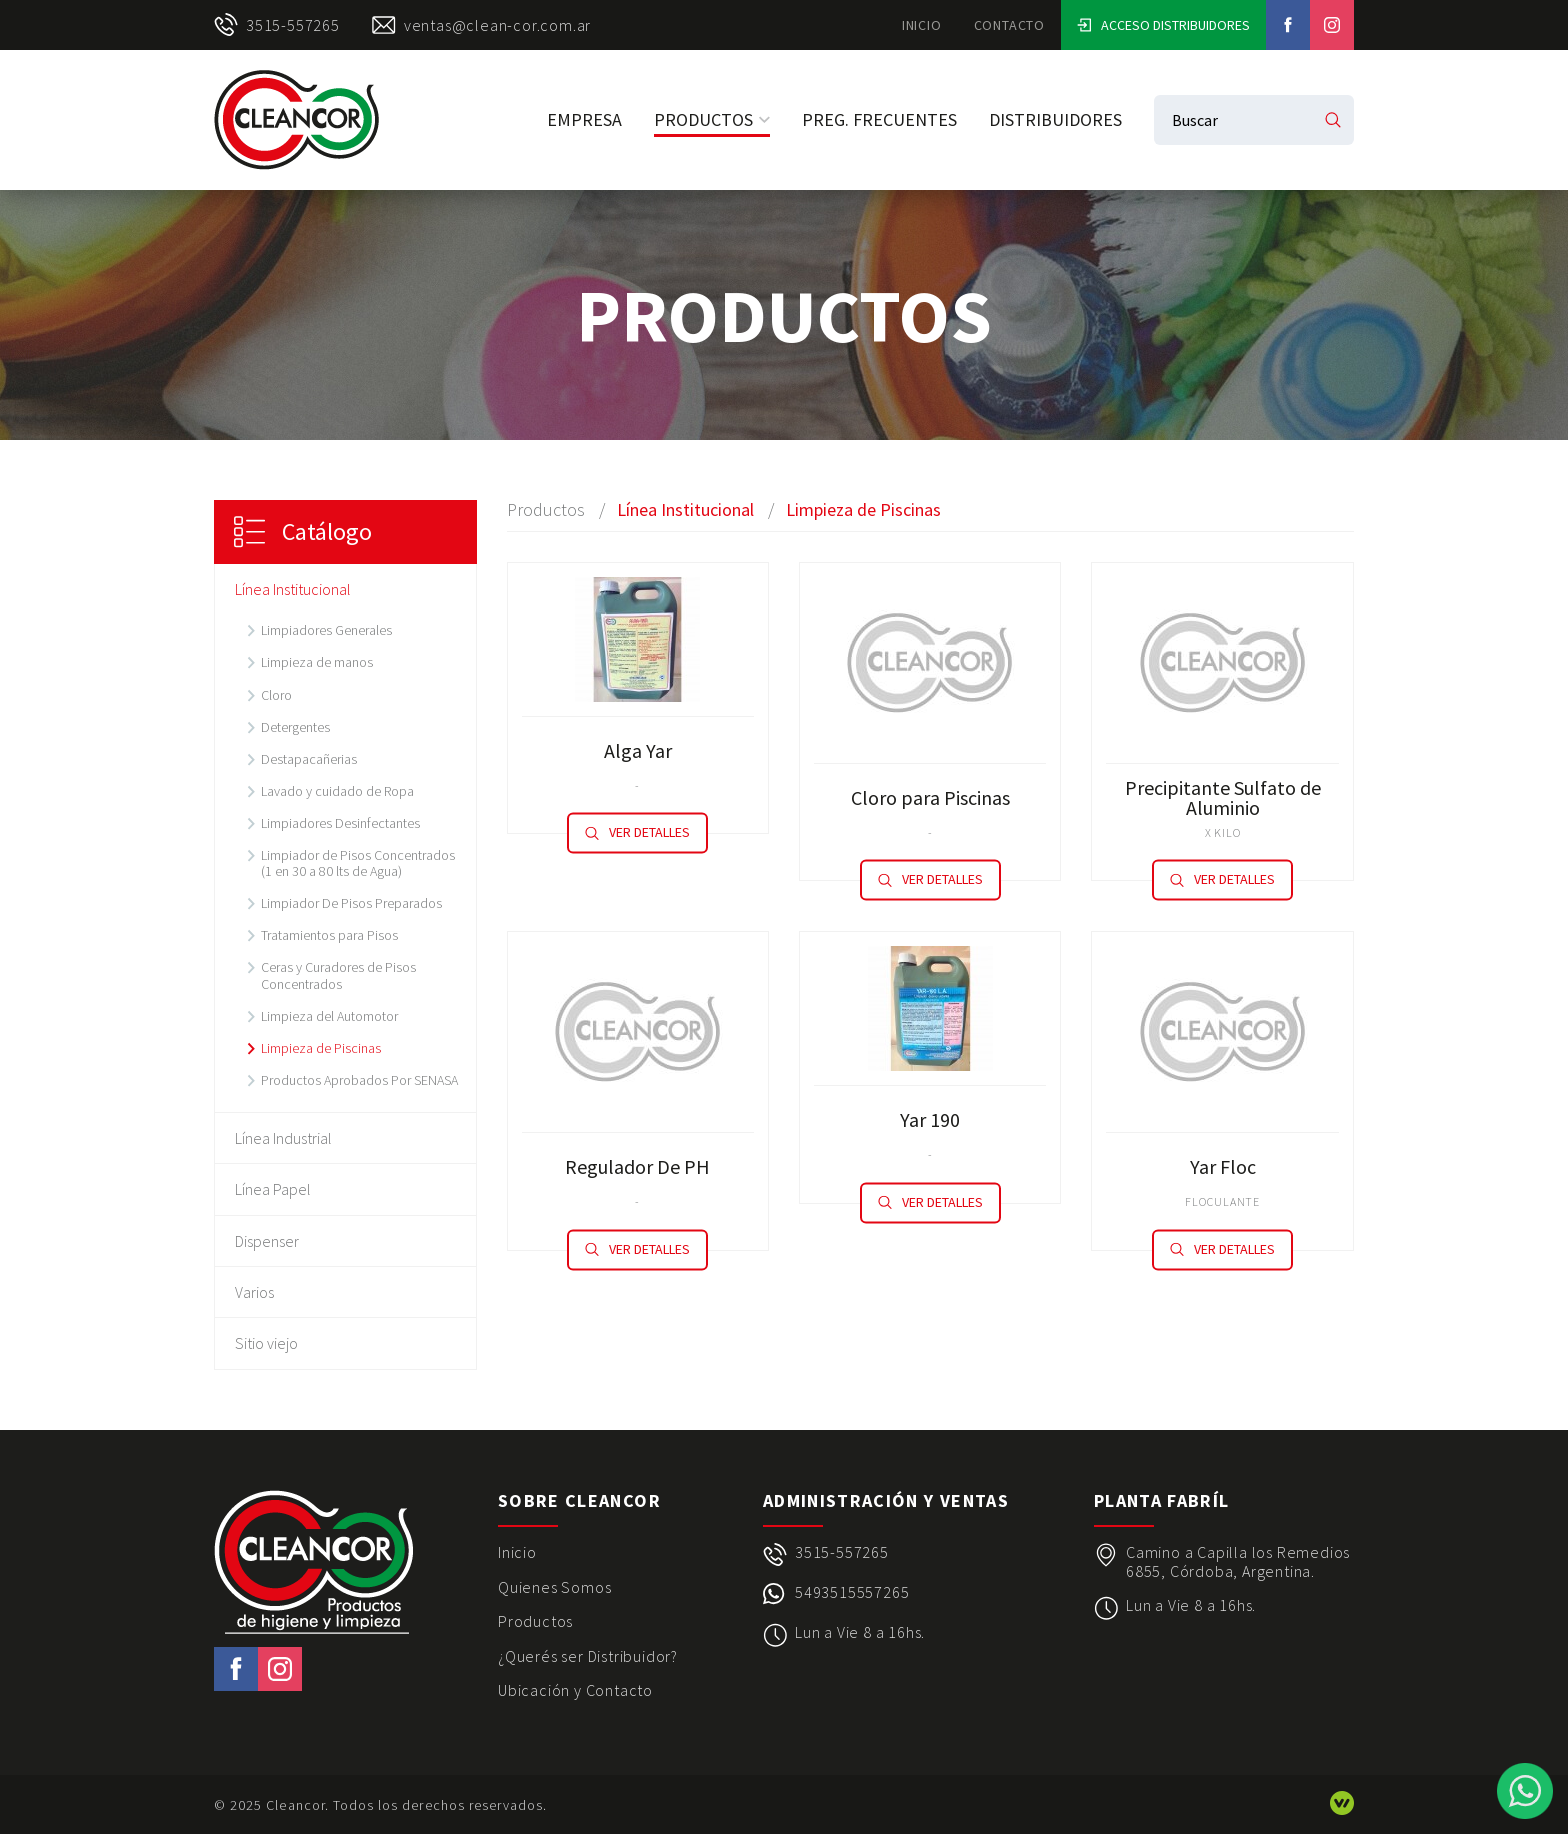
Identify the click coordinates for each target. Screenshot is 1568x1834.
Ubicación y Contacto (575, 1690)
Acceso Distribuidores (1163, 25)
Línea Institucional (293, 589)
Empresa (584, 119)
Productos (712, 119)
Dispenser (267, 1241)
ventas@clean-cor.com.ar (481, 25)
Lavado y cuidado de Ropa (337, 791)
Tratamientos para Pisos (329, 935)
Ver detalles (637, 833)
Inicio (922, 25)
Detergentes (295, 727)
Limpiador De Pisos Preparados (351, 903)
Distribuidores (1055, 119)
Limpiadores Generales (326, 630)
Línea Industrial (283, 1138)
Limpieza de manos (317, 662)
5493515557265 (852, 1592)
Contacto (1009, 25)
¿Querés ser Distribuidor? (588, 1656)
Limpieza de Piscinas (321, 1048)
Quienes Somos (554, 1587)
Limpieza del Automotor (329, 1016)
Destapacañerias (309, 759)
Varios (254, 1292)
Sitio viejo (266, 1343)
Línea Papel (273, 1189)
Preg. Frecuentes (879, 119)
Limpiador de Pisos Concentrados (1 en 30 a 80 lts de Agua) (358, 863)
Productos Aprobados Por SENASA (359, 1080)
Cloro (276, 695)
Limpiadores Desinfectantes (340, 823)
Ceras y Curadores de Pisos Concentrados (338, 975)
